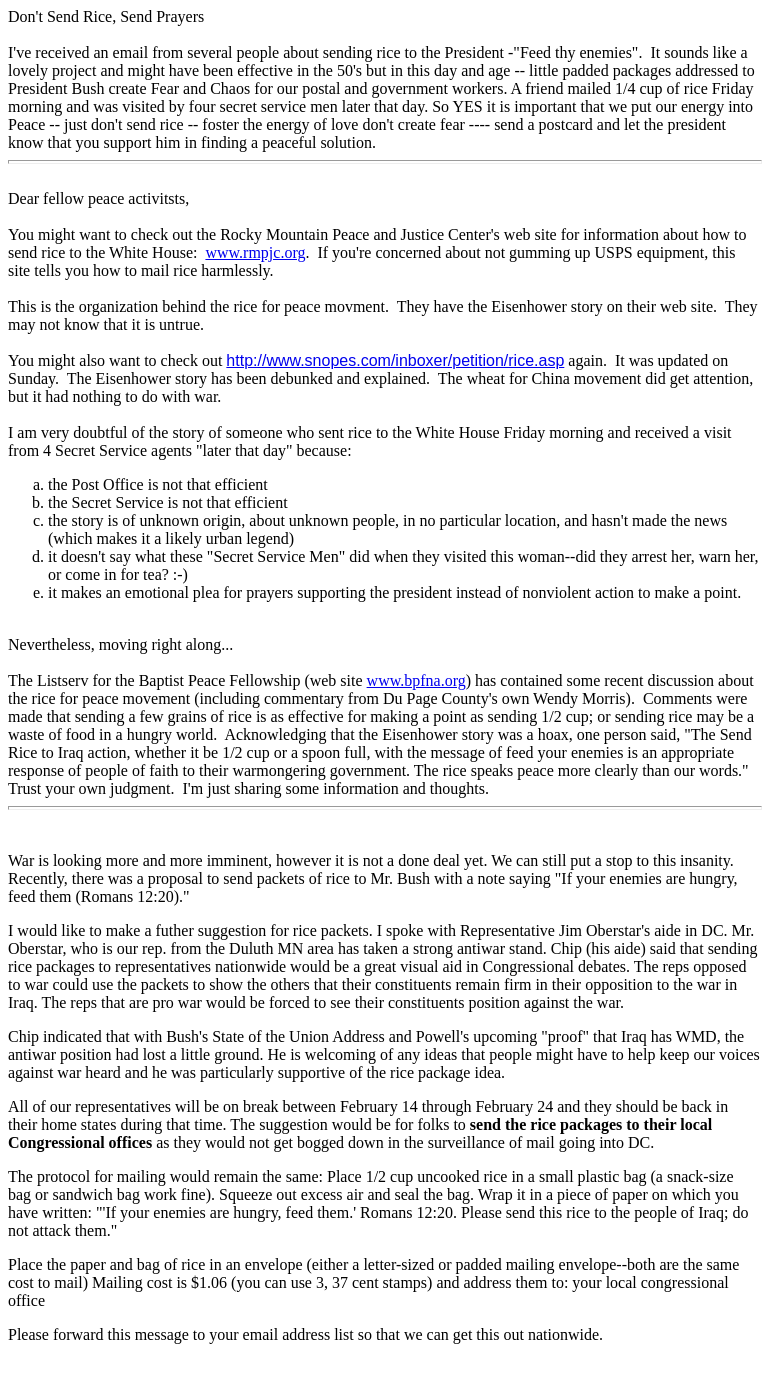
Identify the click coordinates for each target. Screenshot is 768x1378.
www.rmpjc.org (255, 252)
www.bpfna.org (416, 680)
